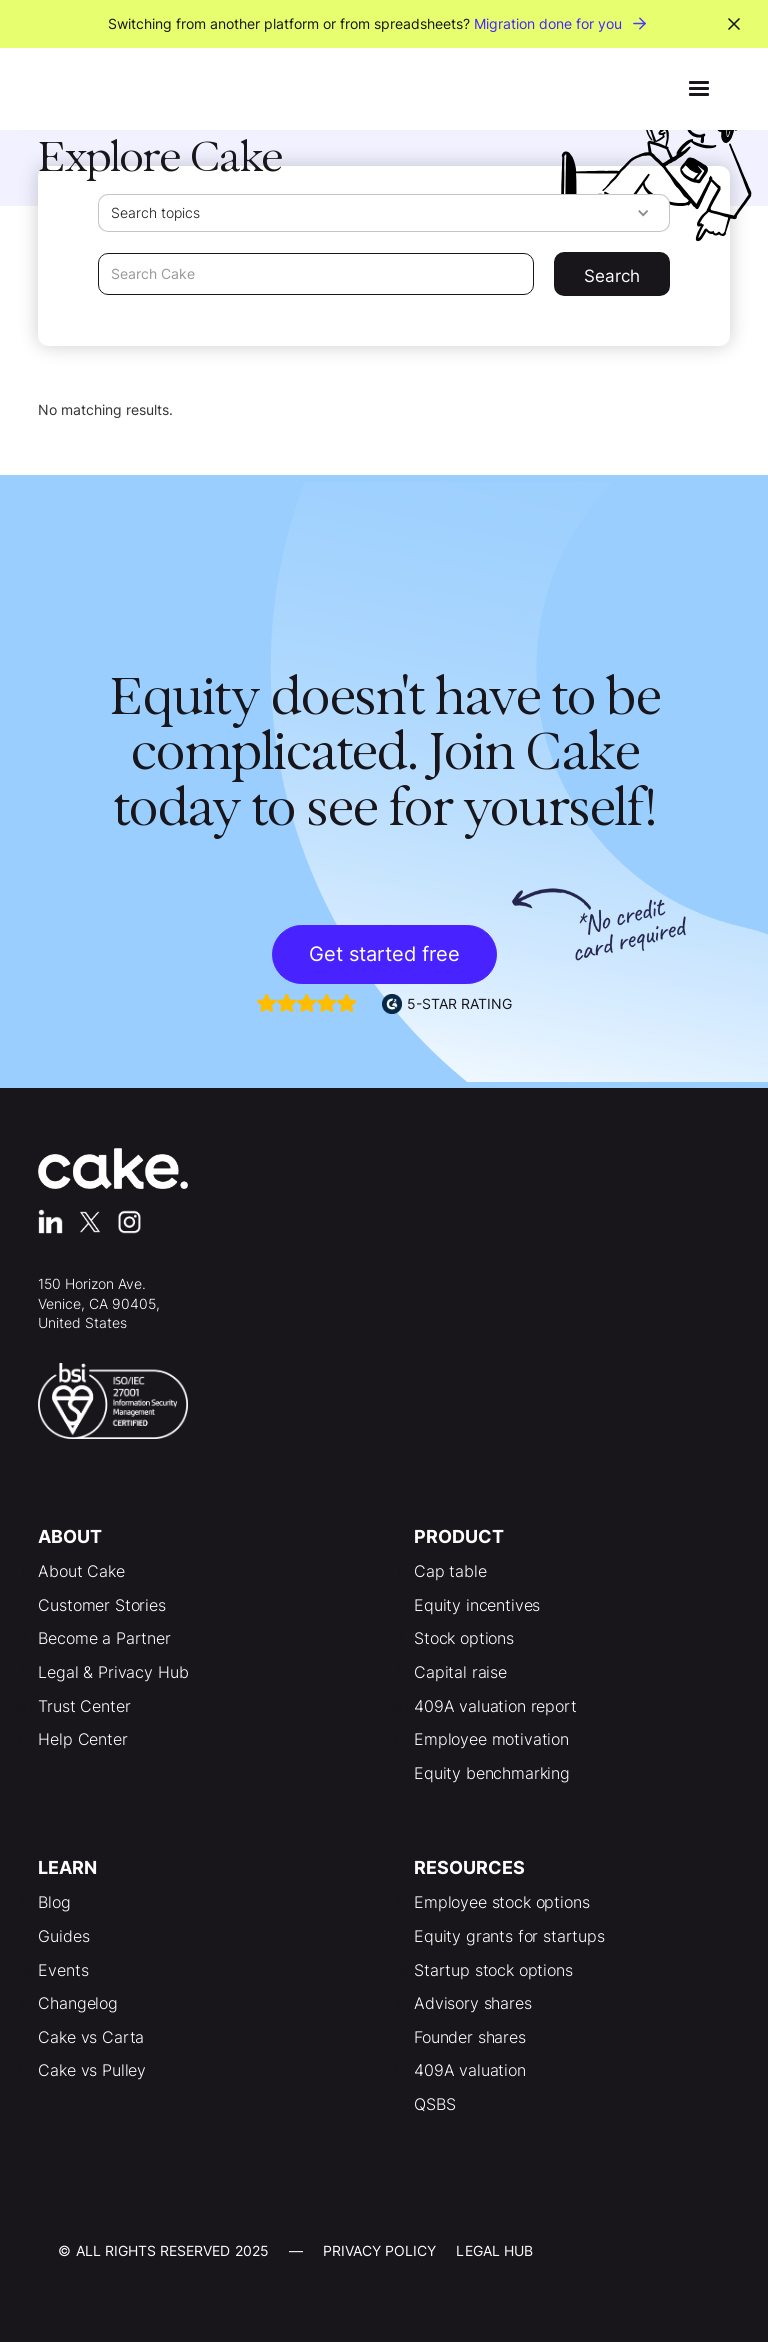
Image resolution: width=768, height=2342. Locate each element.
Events (63, 1970)
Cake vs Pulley (92, 2070)
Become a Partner (104, 1638)
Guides (63, 1936)
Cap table (450, 1571)
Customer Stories (101, 1605)
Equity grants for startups (509, 1936)
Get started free (384, 954)
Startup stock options (493, 1970)
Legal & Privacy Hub (113, 1672)
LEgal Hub (494, 2250)
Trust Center (84, 1706)
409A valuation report (495, 1706)
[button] (699, 89)
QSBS (434, 2104)
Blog (54, 1902)
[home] (88, 89)
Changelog (78, 2003)
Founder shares (470, 2037)
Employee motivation (491, 1739)
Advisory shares (473, 2003)
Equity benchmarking (492, 1773)
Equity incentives (477, 1605)
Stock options (464, 1638)
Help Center (82, 1739)
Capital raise (460, 1672)
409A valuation (470, 2070)
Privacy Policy (380, 2250)
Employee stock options (501, 1902)
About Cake (81, 1571)
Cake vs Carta (91, 2037)
